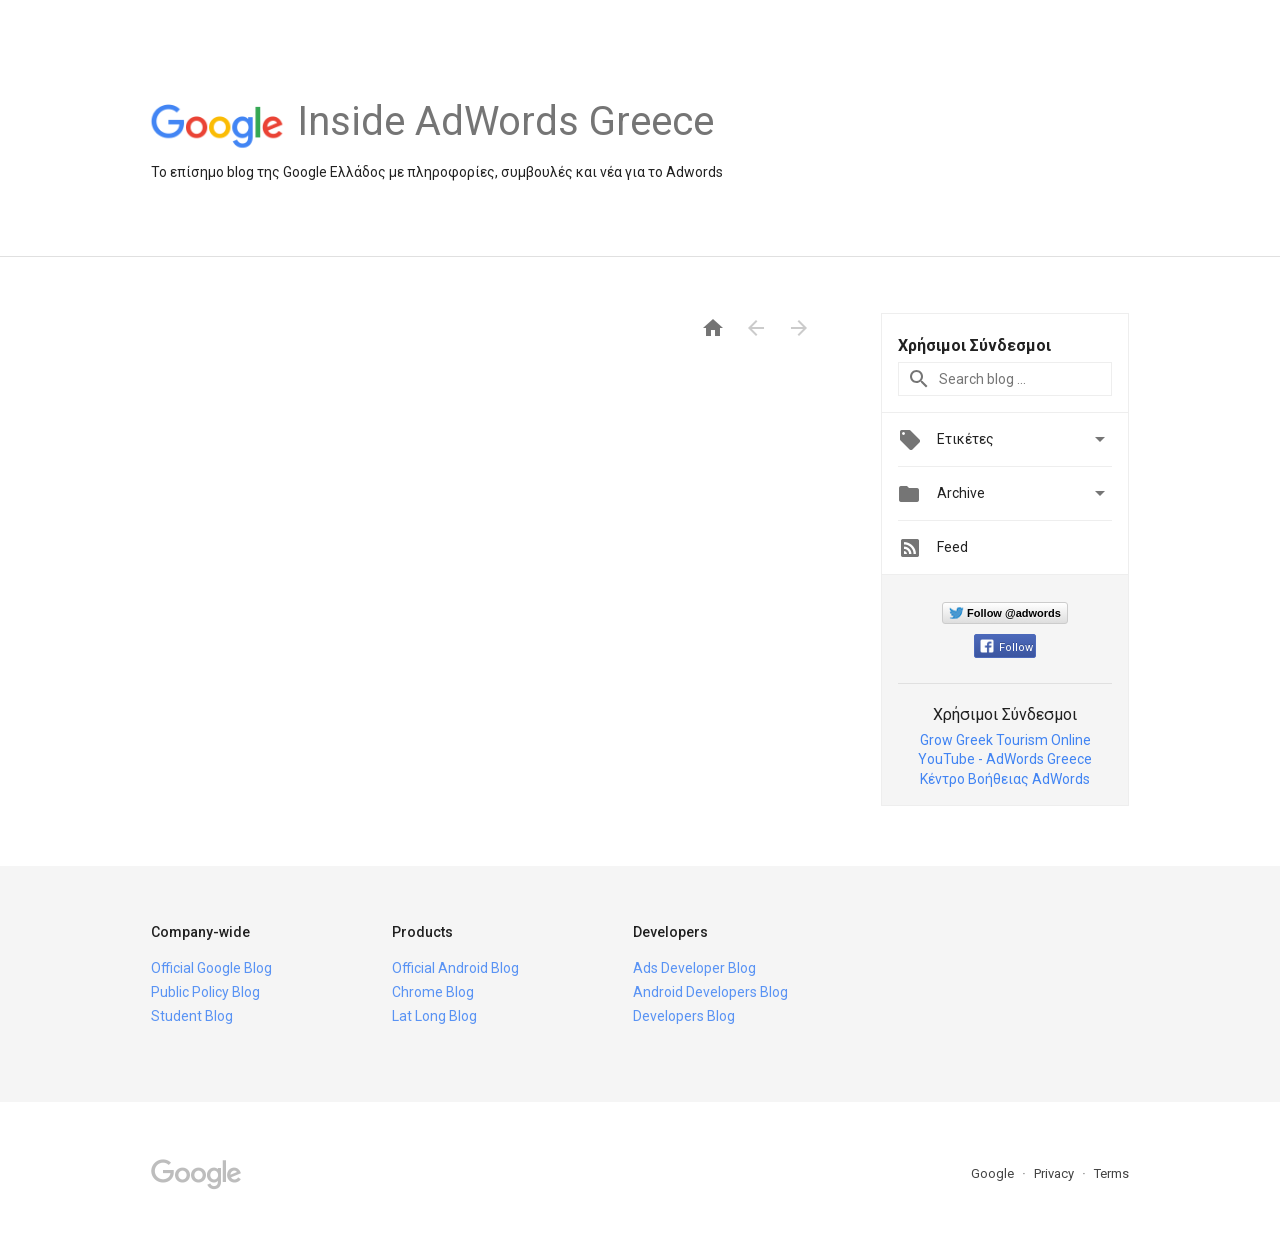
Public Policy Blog (205, 992)
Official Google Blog (211, 968)
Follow (1006, 647)
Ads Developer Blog (694, 968)
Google (994, 1173)
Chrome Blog (433, 992)
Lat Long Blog (434, 1016)
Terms (1111, 1173)
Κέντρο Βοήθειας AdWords (1005, 779)
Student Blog (192, 1016)
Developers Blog (684, 1016)
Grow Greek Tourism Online (1005, 740)
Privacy (1055, 1173)
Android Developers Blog (710, 992)
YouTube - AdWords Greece (1005, 759)
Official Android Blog (455, 968)
